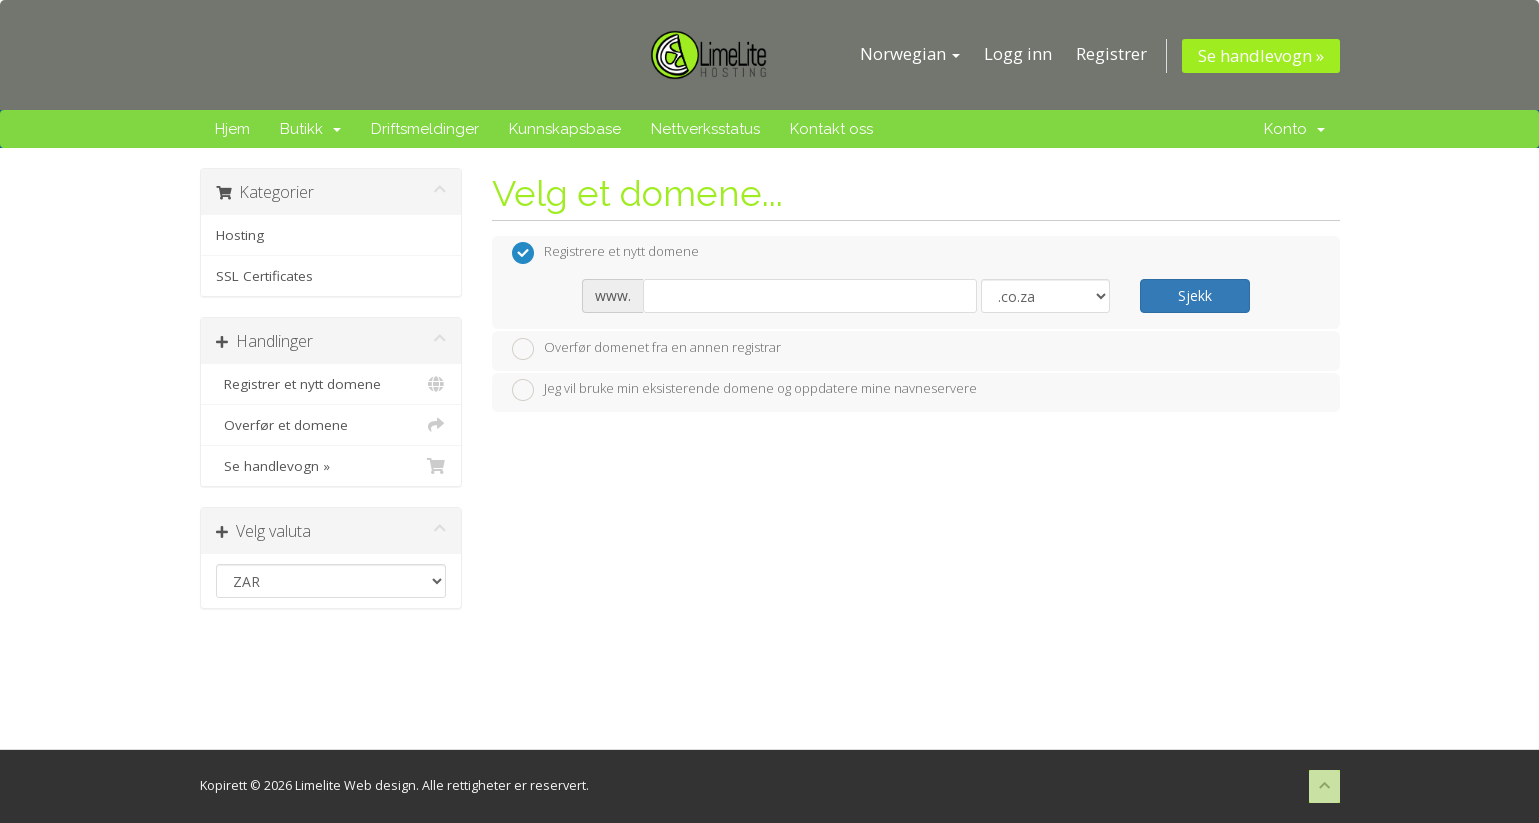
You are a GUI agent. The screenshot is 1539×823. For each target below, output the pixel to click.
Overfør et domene (331, 425)
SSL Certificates (264, 276)
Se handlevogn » (1261, 55)
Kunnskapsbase (565, 129)
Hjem (232, 129)
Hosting (240, 235)
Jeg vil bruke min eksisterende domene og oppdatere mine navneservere (744, 390)
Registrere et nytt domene (605, 253)
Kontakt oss (831, 129)
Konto (1294, 129)
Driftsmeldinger (425, 129)
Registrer (1111, 53)
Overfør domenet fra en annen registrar (646, 349)
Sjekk (1195, 295)
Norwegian (910, 53)
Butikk (310, 129)
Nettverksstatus (705, 129)
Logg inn (1018, 53)
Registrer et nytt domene (331, 384)
